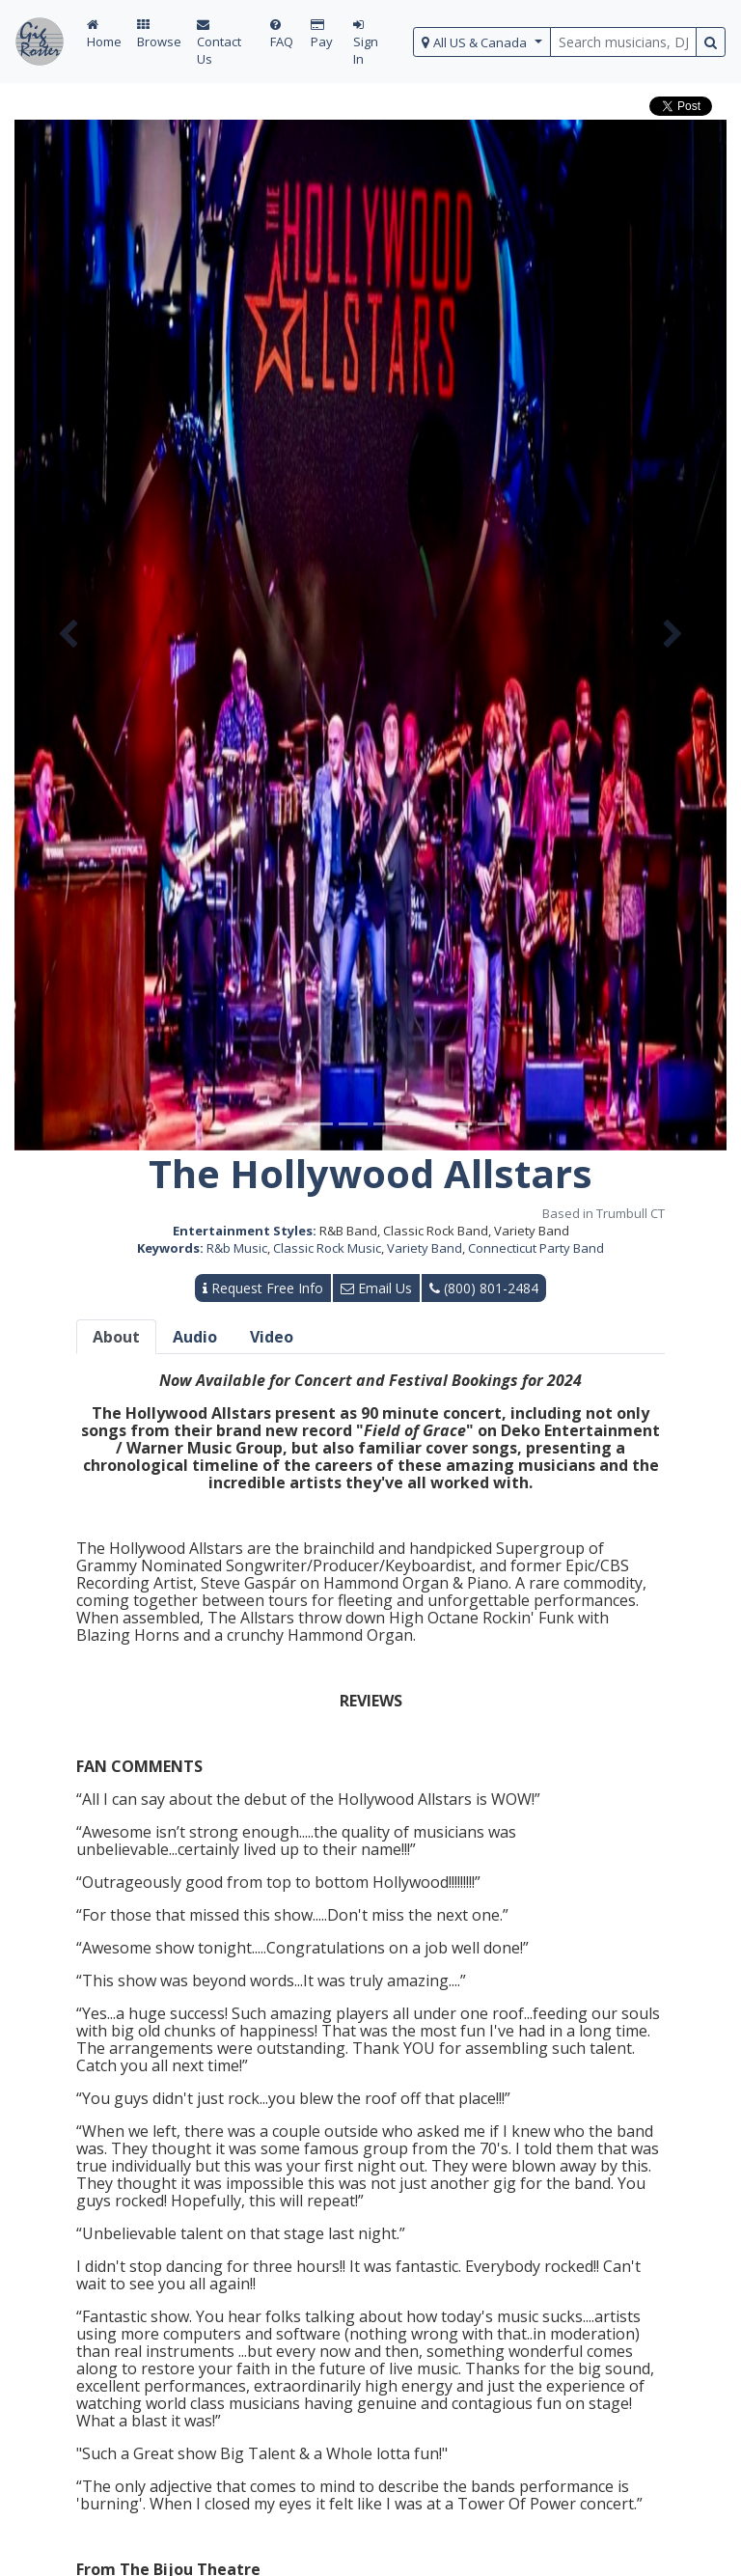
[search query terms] (623, 42)
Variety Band (424, 1248)
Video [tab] (271, 1336)
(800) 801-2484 (483, 1288)
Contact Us (219, 43)
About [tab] (116, 1336)
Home (104, 34)
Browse (159, 34)
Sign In (365, 43)
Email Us (376, 1288)
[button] (68, 635)
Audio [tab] (195, 1336)
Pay (322, 34)
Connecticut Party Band (536, 1248)
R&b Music (236, 1248)
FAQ (281, 34)
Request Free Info (263, 1288)
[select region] (482, 42)
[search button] (711, 42)
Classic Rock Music (327, 1248)
